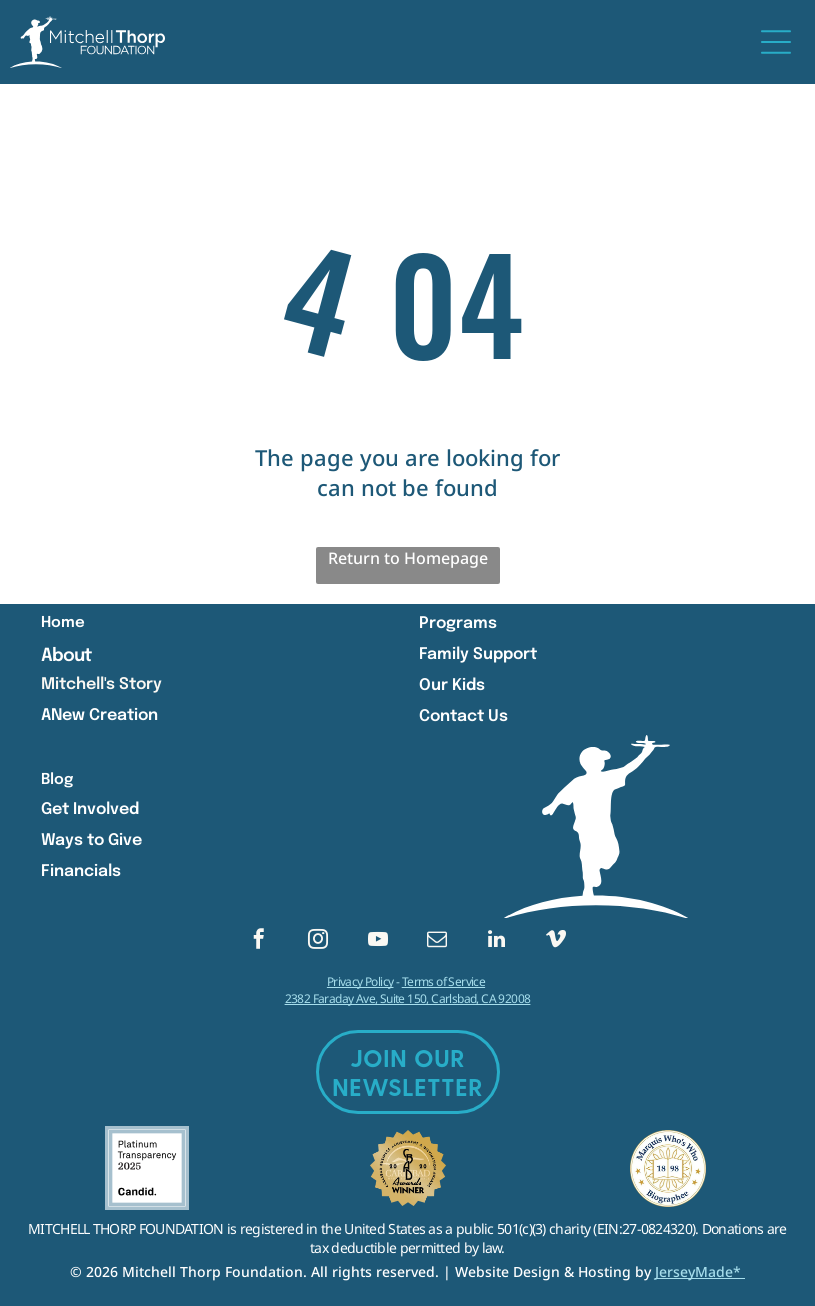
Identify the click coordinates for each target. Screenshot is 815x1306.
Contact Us (463, 716)
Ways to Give (91, 840)
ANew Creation (99, 715)
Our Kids (452, 685)
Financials (81, 871)
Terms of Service (443, 981)
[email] (437, 941)
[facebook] (259, 941)
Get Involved (90, 809)
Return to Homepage (408, 558)
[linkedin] (497, 941)
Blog (57, 780)
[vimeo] (556, 941)
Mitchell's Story (101, 684)
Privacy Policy (360, 981)
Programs (458, 623)
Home (63, 623)
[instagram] (318, 941)
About (66, 656)
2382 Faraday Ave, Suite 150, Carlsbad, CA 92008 (408, 998)
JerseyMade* (700, 1271)
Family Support (478, 654)
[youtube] (378, 941)
